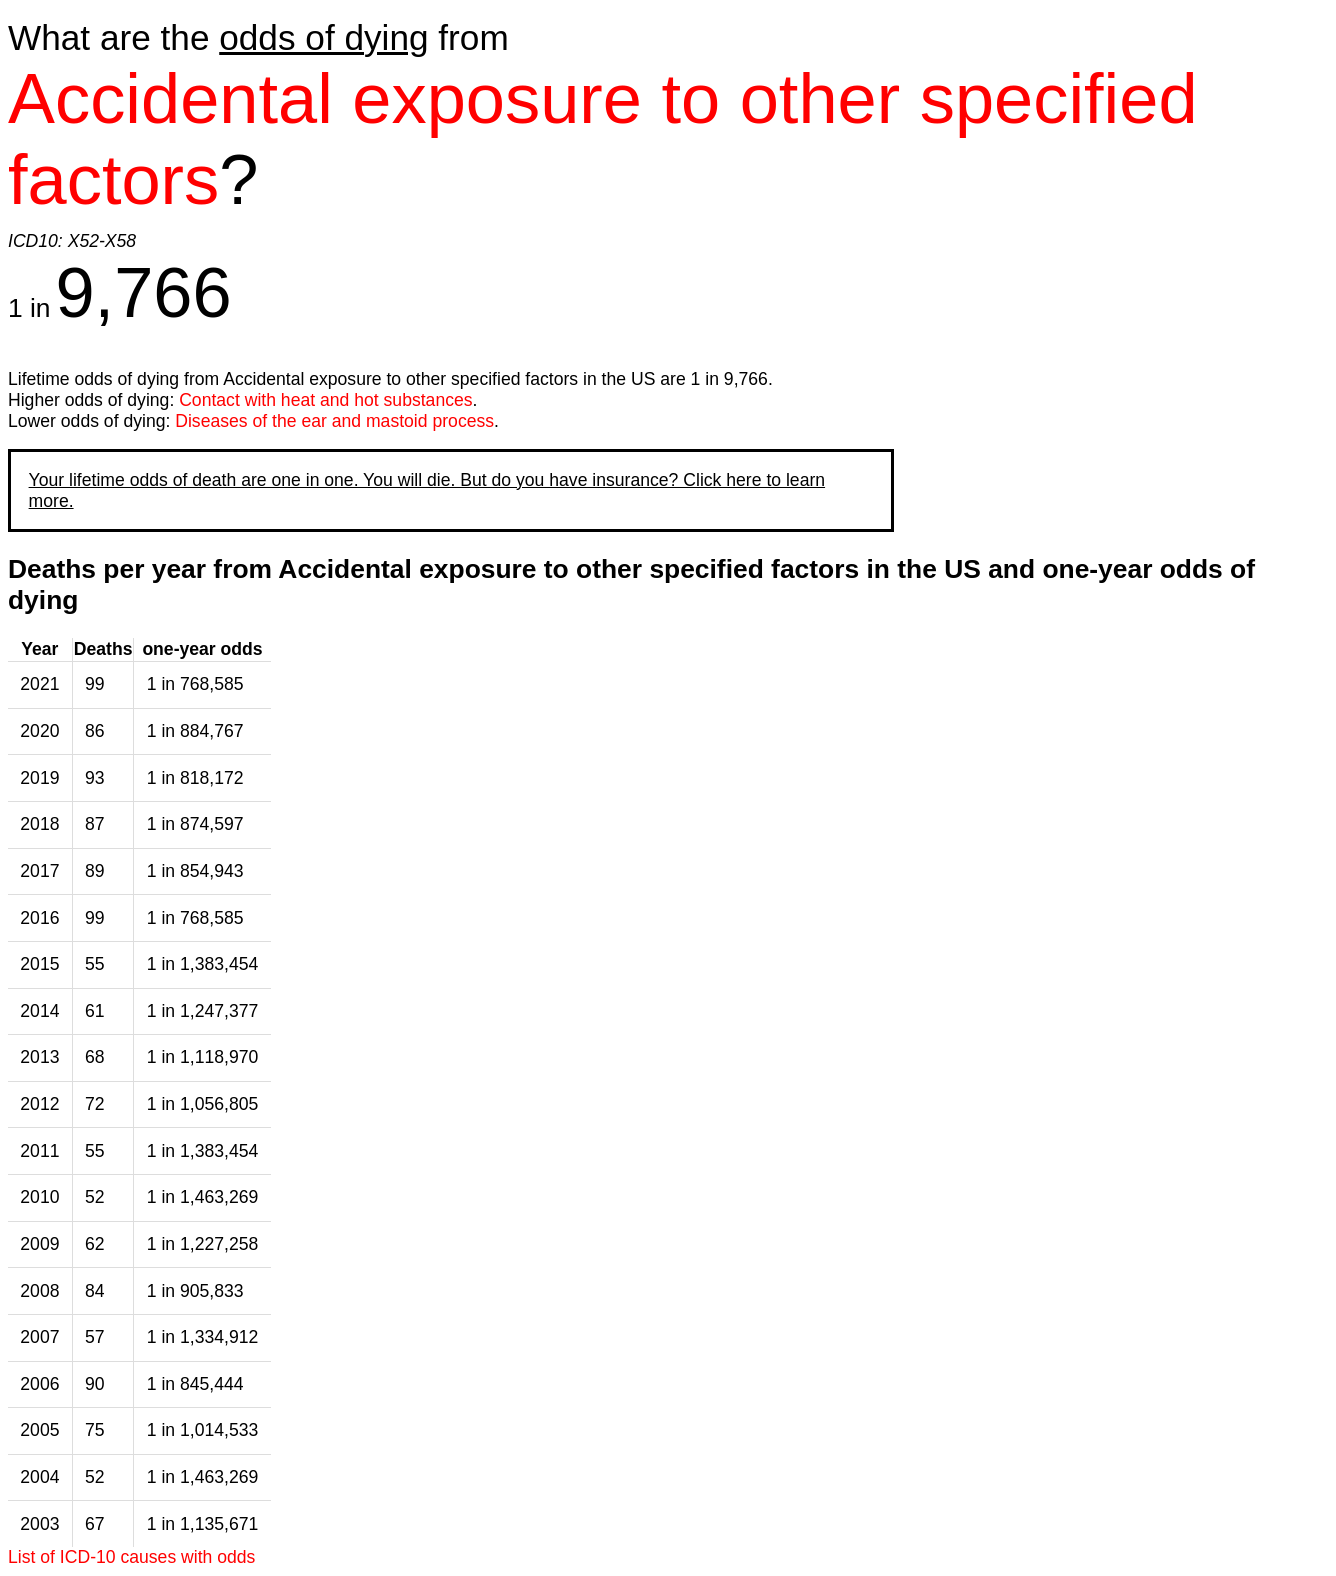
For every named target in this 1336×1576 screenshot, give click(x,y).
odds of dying (323, 37)
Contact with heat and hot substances (325, 400)
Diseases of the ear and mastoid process (334, 421)
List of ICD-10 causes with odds (131, 1557)
